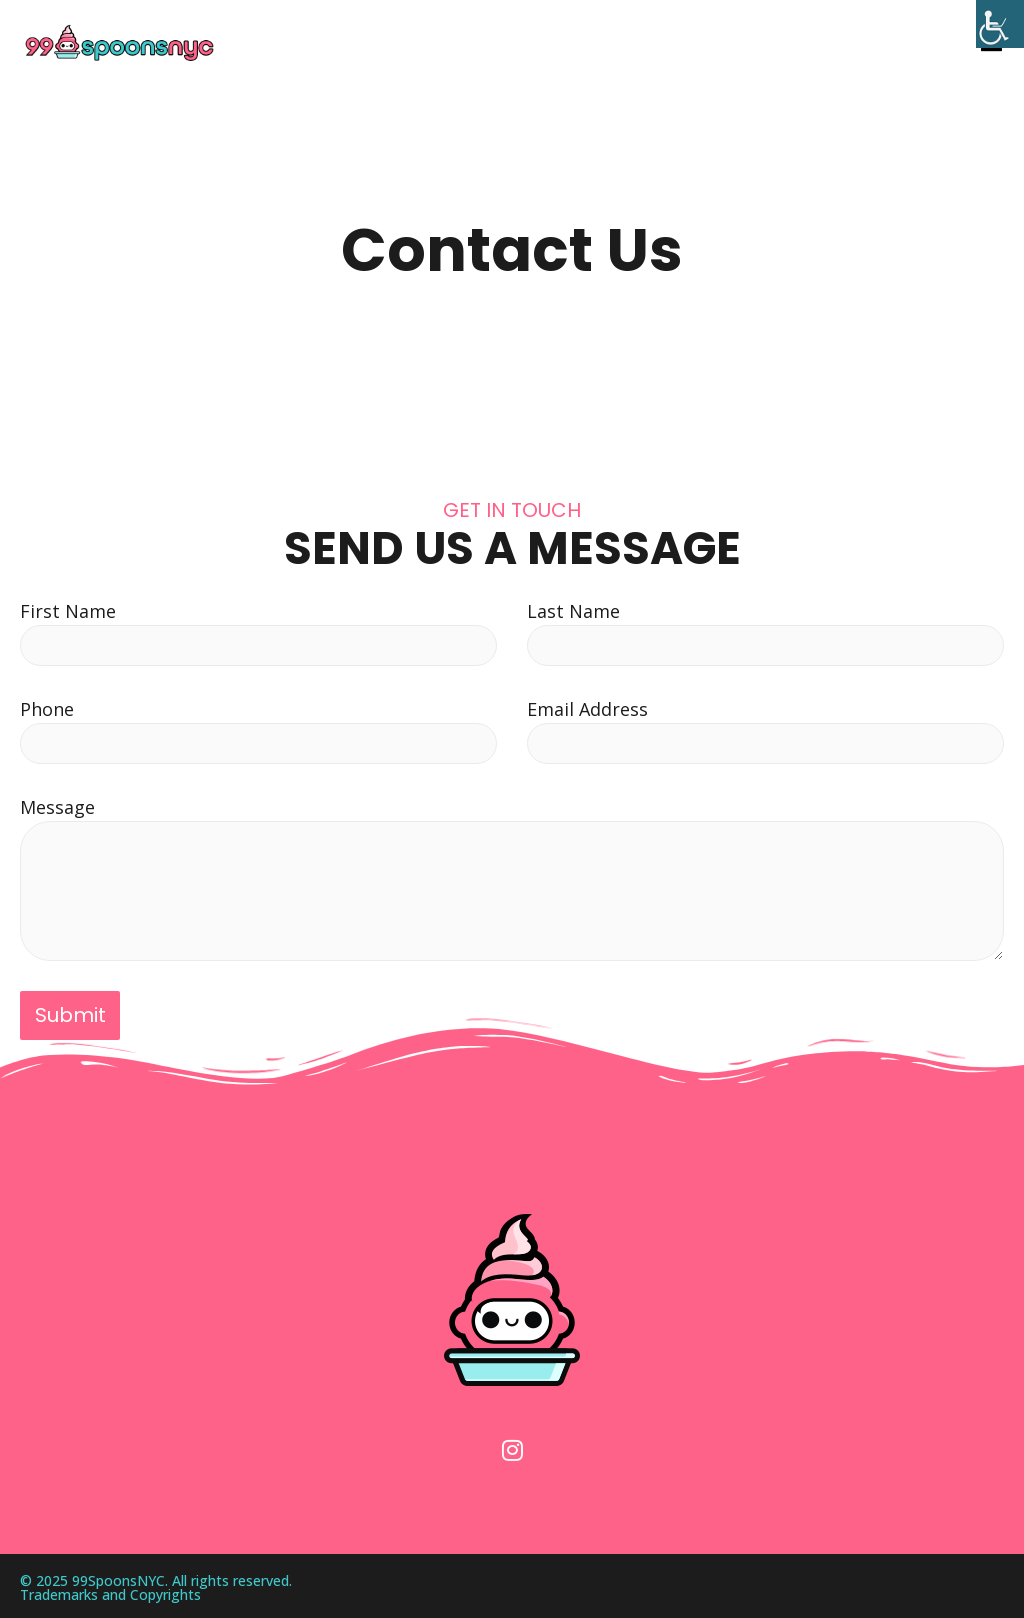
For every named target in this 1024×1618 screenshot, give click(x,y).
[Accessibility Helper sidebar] (1000, 24)
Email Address (587, 709)
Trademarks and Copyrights (110, 1590)
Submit (70, 1015)
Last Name (573, 611)
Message (57, 807)
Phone (47, 709)
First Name (68, 611)
